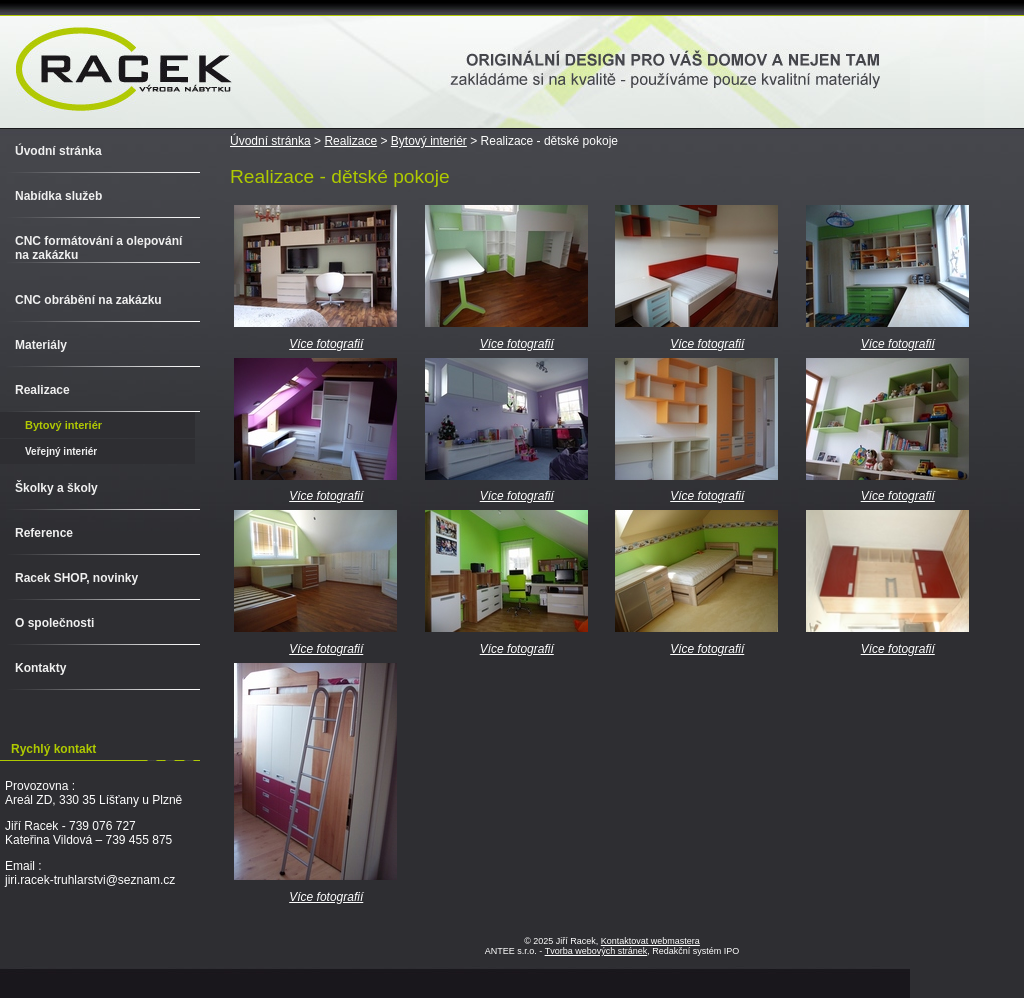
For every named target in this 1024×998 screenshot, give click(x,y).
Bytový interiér (429, 141)
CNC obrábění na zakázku (88, 300)
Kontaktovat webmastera (650, 941)
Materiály (41, 345)
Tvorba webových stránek (596, 951)
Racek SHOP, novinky (76, 578)
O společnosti (54, 623)
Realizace (350, 141)
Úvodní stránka (270, 141)
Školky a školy (56, 488)
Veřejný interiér (61, 451)
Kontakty (40, 668)
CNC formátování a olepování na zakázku (98, 248)
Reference (44, 533)
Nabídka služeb (58, 196)
